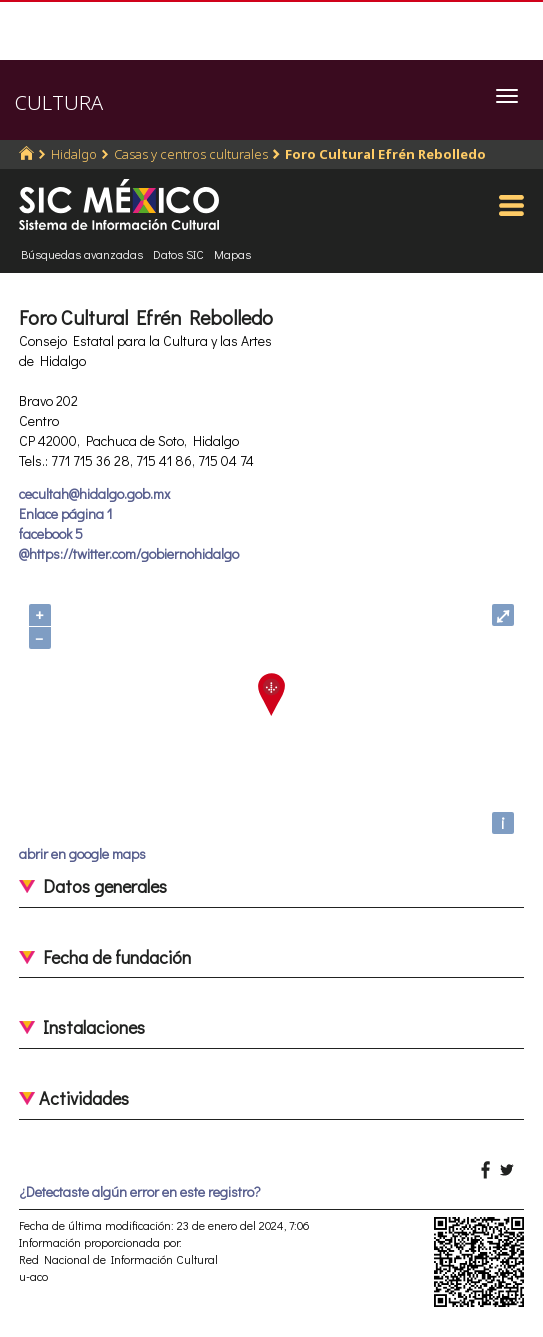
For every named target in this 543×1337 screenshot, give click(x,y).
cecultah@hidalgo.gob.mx (94, 493)
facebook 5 (51, 533)
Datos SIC (178, 254)
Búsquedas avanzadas (82, 254)
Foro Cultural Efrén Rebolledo (385, 154)
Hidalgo (74, 154)
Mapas (232, 254)
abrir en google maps (82, 853)
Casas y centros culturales (191, 154)
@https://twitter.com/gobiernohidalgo (129, 553)
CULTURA (59, 102)
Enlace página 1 (65, 513)
